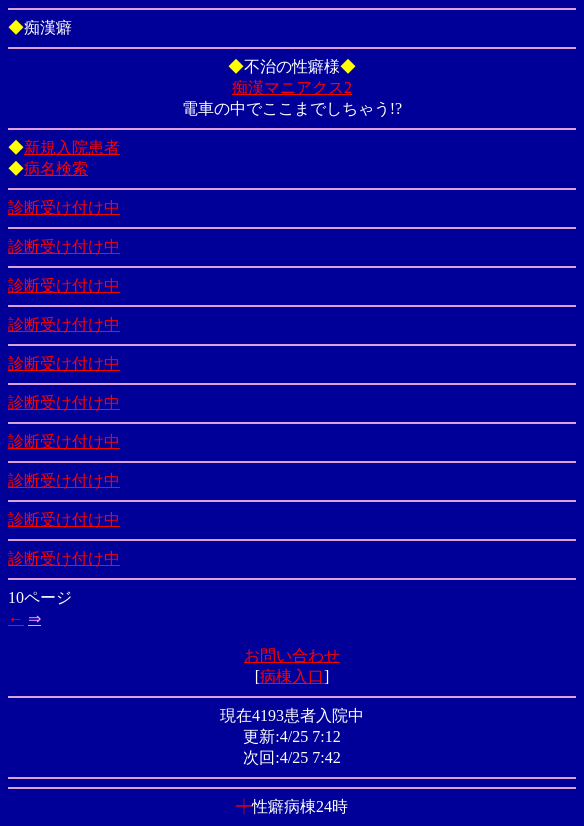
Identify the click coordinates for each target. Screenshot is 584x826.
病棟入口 (292, 676)
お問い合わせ (292, 655)
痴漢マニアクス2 (292, 87)
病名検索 (56, 168)
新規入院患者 (72, 147)
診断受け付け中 (64, 207)
